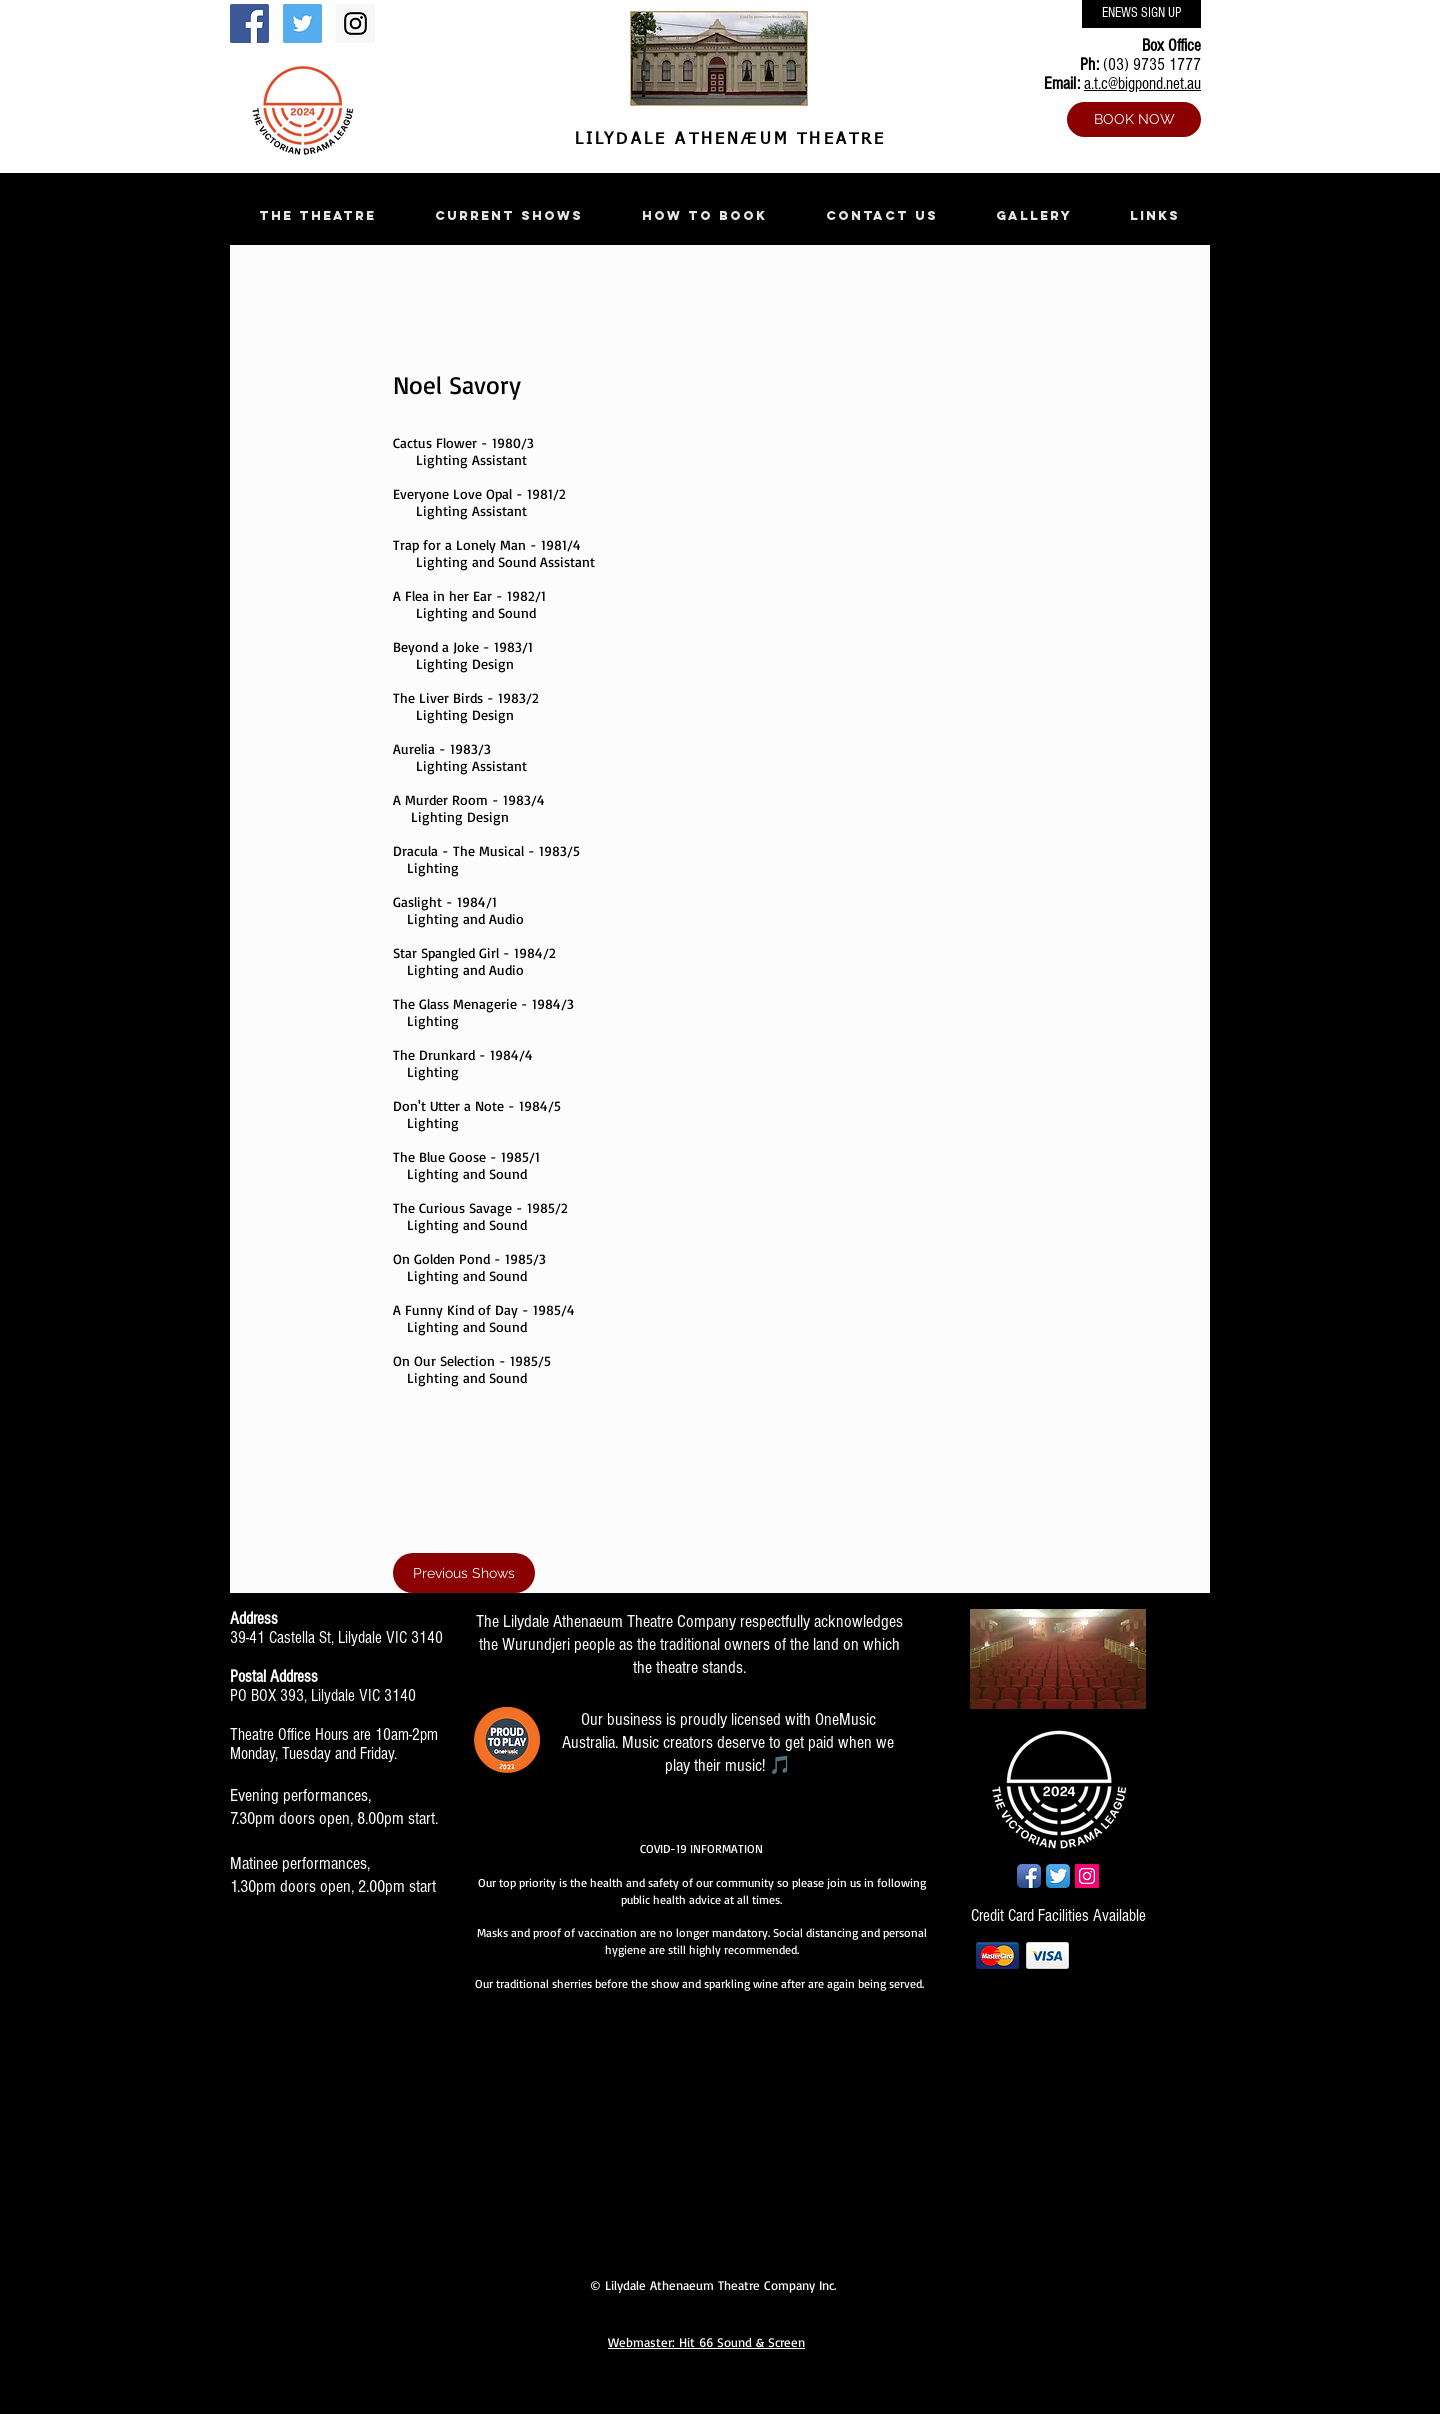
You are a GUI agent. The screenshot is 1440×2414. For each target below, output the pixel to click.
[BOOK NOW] (1134, 119)
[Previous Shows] (464, 1573)
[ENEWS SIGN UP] (1141, 14)
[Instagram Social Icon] (355, 23)
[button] (317, 215)
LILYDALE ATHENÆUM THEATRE (726, 140)
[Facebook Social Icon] (249, 23)
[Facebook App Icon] (1029, 1876)
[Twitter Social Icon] (302, 23)
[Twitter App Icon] (1058, 1876)
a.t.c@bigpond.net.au (1142, 83)
